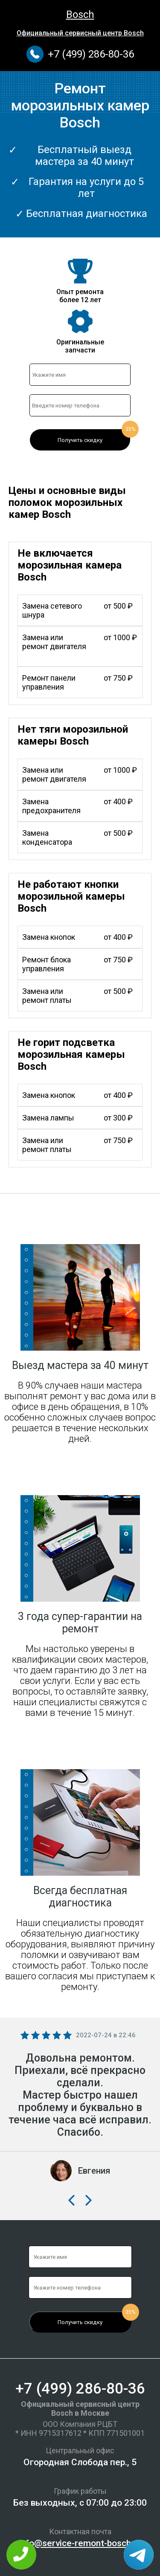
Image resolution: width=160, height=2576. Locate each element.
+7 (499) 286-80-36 (91, 54)
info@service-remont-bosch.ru (80, 2543)
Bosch (80, 14)
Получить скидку (80, 440)
